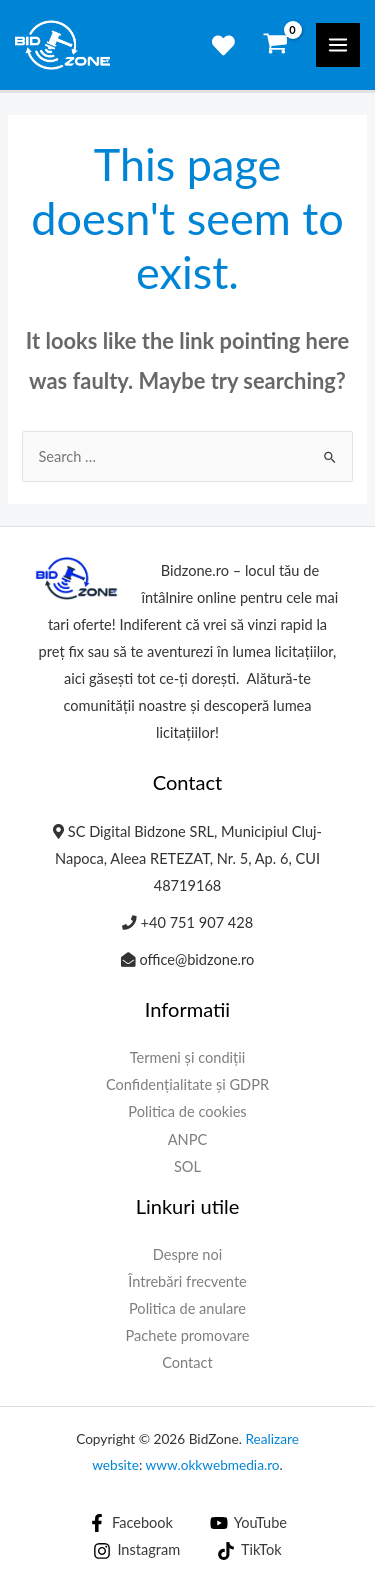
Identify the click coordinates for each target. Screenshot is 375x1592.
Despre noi (188, 1254)
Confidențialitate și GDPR (187, 1084)
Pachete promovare (188, 1335)
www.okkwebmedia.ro (213, 1465)
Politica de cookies (187, 1111)
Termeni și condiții (188, 1057)
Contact (187, 1362)
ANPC (188, 1139)
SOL (187, 1166)
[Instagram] (137, 1551)
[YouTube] (248, 1523)
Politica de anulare (187, 1308)
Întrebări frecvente (187, 1281)
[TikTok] (249, 1551)
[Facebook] (130, 1523)
